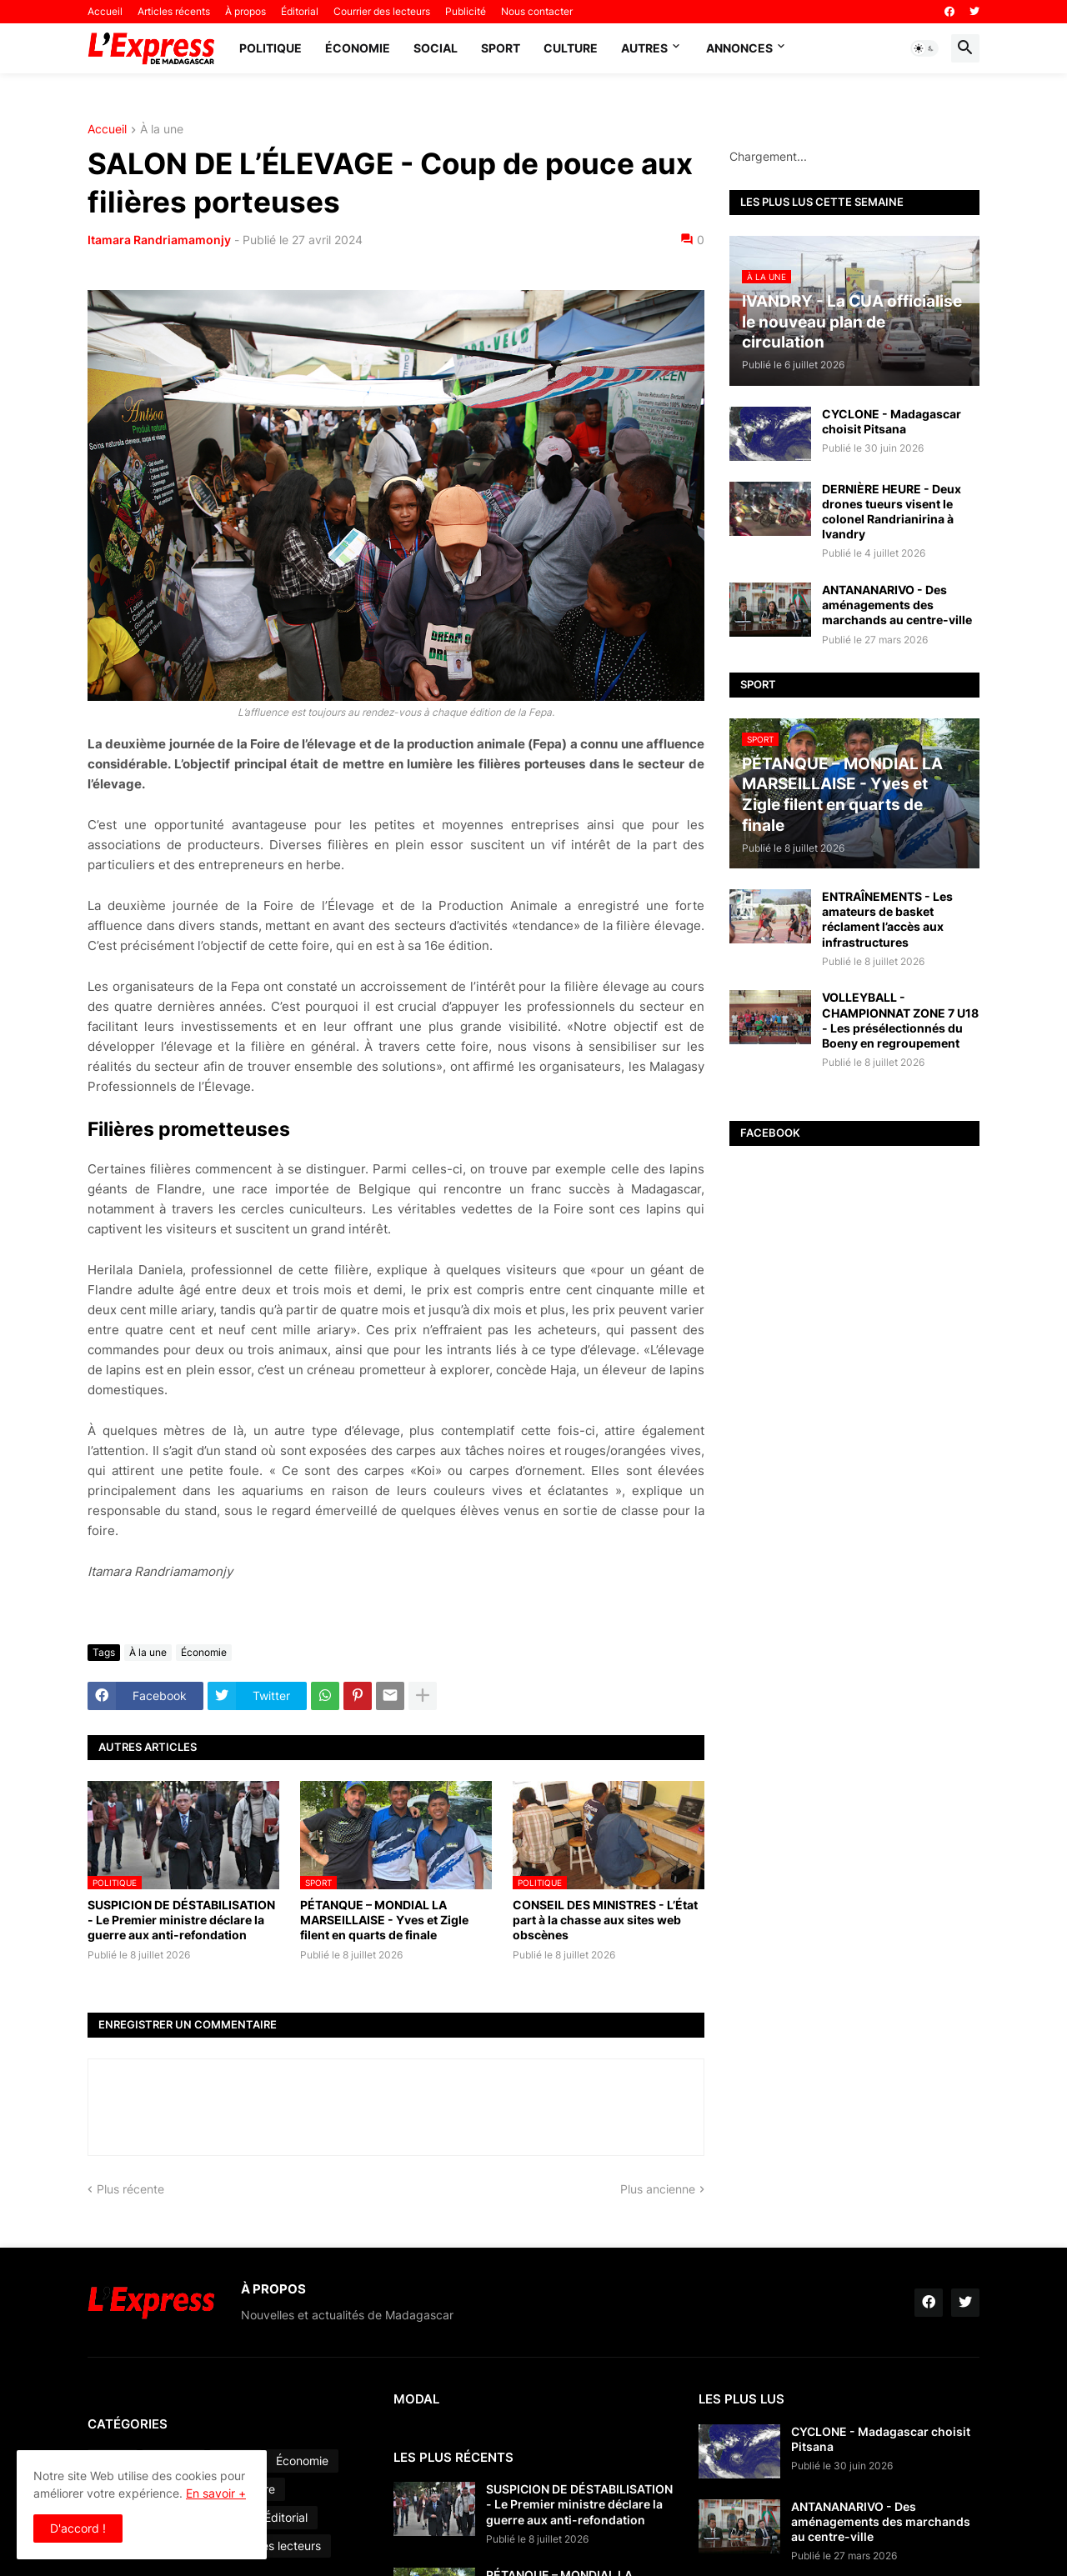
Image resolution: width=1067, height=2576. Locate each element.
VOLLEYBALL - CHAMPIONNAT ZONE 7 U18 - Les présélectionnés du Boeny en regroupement (900, 1020)
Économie (357, 48)
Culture (571, 48)
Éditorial (299, 11)
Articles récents (174, 11)
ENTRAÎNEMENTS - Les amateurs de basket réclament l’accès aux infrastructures (887, 919)
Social (435, 48)
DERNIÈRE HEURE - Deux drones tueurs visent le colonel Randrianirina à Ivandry (891, 512)
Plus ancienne (657, 2189)
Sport (500, 48)
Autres (644, 48)
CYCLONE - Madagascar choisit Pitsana (891, 421)
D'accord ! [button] (78, 2528)
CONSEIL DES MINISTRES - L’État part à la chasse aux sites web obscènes (605, 1920)
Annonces (739, 48)
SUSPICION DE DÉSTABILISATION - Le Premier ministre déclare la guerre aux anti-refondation (181, 1920)
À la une (161, 129)
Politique (270, 48)
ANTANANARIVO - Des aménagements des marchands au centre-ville (897, 605)
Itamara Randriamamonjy (159, 240)
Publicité (465, 11)
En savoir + (216, 2493)
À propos (245, 11)
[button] (924, 48)
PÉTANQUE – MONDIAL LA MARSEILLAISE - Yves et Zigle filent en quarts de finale (384, 1920)
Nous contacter (537, 11)
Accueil (105, 11)
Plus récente (130, 2189)
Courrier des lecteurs (381, 11)
